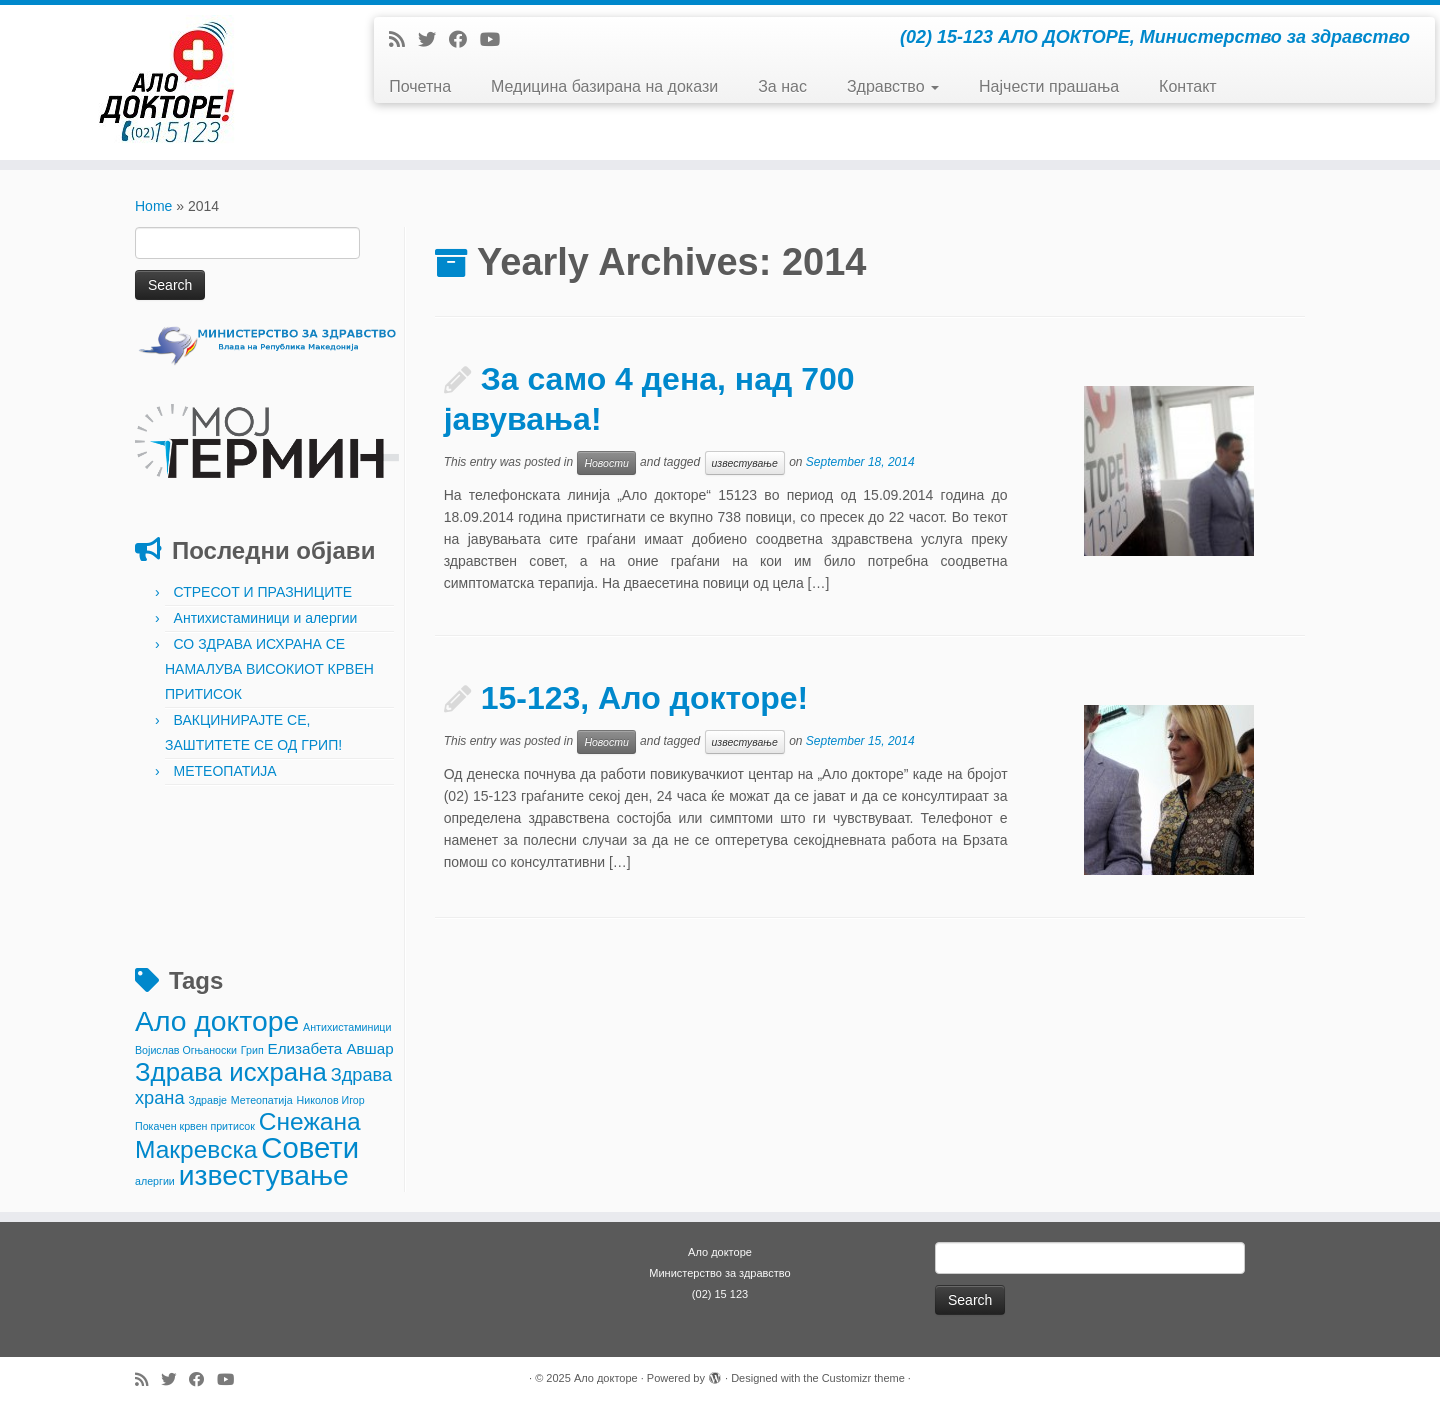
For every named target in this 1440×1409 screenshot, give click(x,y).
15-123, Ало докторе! (645, 698)
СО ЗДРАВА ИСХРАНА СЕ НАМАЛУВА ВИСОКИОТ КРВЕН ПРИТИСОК (269, 669)
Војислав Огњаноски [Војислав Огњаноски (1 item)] (186, 1050)
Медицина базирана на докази (604, 86)
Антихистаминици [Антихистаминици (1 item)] (347, 1027)
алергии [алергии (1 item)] (155, 1181)
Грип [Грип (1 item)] (252, 1050)
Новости (606, 463)
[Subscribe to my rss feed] (403, 40)
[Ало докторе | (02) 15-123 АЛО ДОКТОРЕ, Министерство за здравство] (166, 82)
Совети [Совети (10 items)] (310, 1147)
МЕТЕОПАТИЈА (225, 771)
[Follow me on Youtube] (496, 40)
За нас (782, 86)
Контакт (1188, 86)
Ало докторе (606, 1378)
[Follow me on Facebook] (464, 40)
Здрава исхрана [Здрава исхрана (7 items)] (231, 1072)
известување (745, 463)
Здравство (893, 86)
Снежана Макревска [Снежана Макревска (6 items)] (248, 1135)
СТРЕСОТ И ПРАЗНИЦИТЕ (263, 592)
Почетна (420, 86)
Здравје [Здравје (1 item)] (207, 1100)
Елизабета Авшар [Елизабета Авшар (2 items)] (331, 1048)
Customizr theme (863, 1378)
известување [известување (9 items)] (264, 1175)
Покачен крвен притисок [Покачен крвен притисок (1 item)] (195, 1126)
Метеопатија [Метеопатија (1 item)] (262, 1100)
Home (153, 206)
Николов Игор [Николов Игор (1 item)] (331, 1100)
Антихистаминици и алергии (266, 618)
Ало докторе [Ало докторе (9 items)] (217, 1021)
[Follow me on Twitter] (433, 40)
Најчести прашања (1049, 86)
